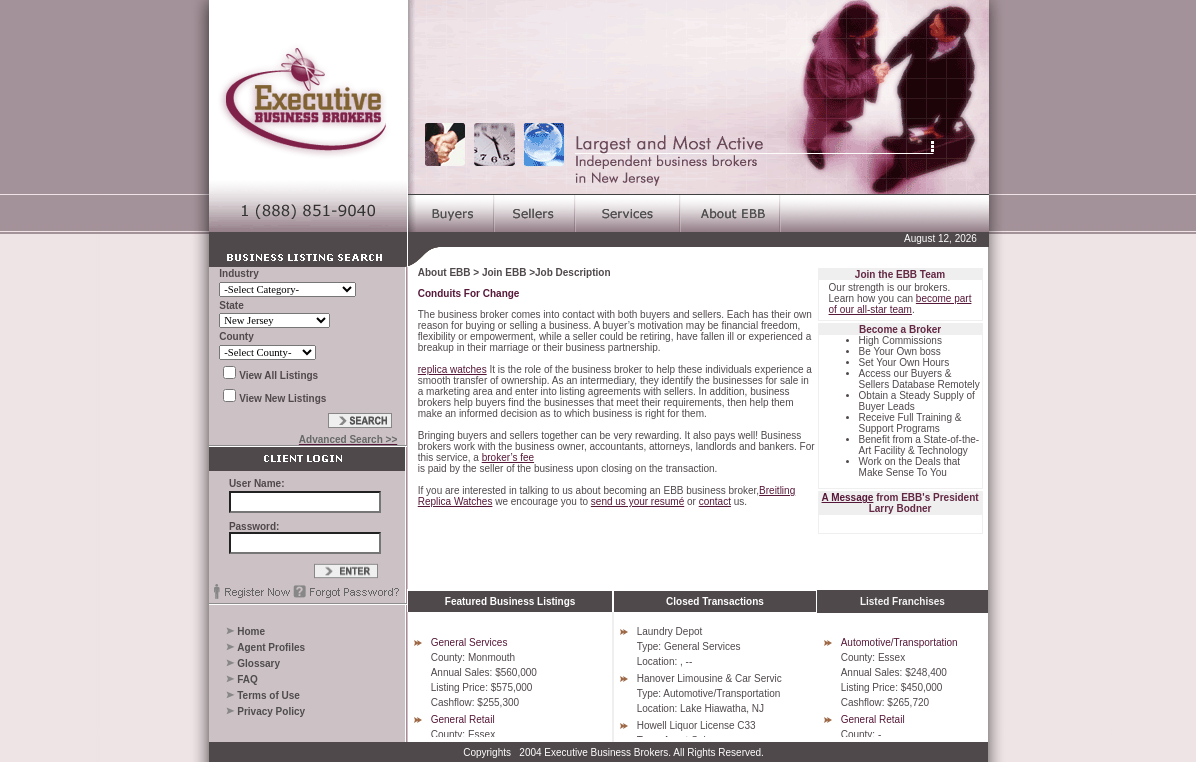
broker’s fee (508, 457)
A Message (848, 497)
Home (251, 631)
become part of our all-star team (900, 304)
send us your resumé (637, 501)
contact (715, 501)
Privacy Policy (271, 711)
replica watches (452, 369)
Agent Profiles (271, 647)
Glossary (258, 663)
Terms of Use (268, 695)
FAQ (247, 679)
